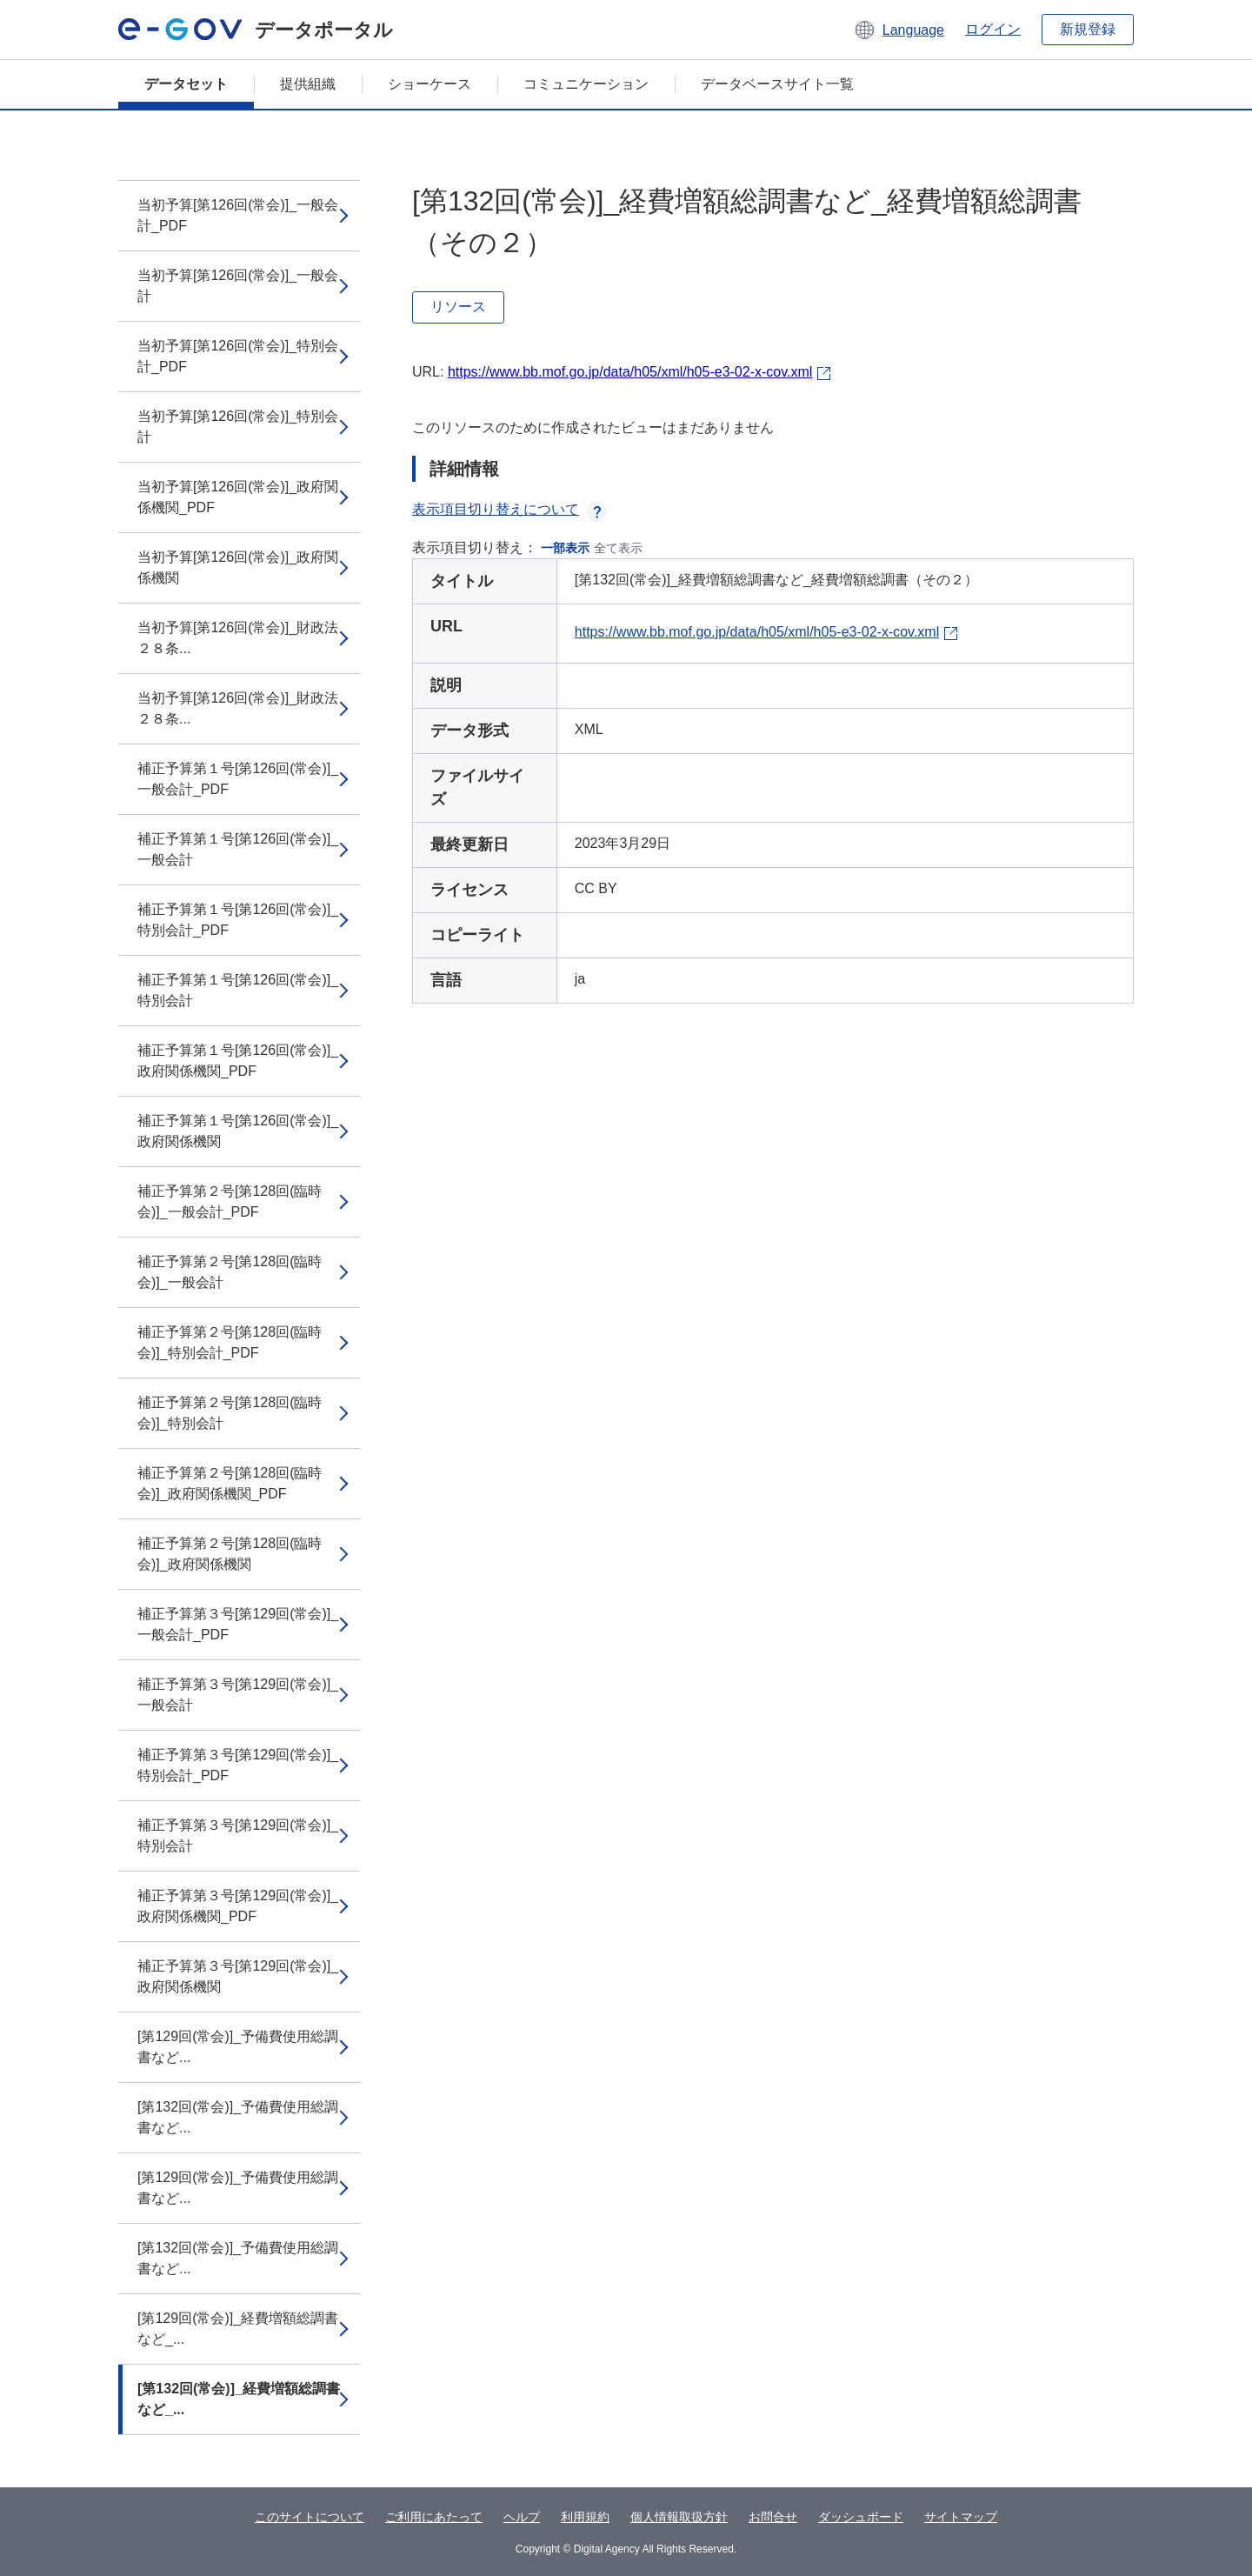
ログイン (993, 29)
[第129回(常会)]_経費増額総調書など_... (237, 2328)
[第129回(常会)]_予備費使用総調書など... (237, 2047)
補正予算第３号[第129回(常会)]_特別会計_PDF (237, 1765)
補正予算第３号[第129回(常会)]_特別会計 (237, 1835)
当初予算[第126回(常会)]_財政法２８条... (237, 638)
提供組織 (308, 84)
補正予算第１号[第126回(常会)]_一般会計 (237, 849)
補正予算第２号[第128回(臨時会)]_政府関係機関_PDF (229, 1483)
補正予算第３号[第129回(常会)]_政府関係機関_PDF (237, 1906)
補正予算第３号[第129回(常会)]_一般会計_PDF (237, 1624)
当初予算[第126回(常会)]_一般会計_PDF (237, 215)
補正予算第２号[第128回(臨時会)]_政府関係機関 (229, 1554)
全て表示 (618, 548)
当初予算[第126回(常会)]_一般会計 (237, 286)
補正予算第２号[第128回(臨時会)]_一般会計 (229, 1272)
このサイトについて (309, 2517)
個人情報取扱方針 (679, 2517)
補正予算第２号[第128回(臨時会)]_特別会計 (229, 1413)
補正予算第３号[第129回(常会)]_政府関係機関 (237, 1976)
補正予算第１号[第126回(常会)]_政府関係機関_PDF (237, 1060)
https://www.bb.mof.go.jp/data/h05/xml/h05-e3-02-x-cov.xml (630, 371)
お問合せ (773, 2517)
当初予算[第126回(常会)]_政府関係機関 (237, 567)
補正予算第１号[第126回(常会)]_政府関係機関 (237, 1131)
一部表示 (565, 548)
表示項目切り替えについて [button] (509, 509)
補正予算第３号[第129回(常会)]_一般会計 (237, 1694)
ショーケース (429, 84)
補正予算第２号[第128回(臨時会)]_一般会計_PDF (229, 1201)
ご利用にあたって (434, 2517)
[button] (898, 29)
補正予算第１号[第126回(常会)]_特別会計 (237, 990)
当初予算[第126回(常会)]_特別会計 (237, 426)
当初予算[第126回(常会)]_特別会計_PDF (237, 356)
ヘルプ (521, 2517)
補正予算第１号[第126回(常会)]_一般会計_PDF (237, 779)
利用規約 (585, 2517)
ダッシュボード (860, 2517)
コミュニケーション (586, 84)
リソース (458, 306)
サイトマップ (960, 2517)
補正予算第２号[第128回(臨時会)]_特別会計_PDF (229, 1342)
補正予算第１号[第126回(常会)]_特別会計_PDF (237, 920)
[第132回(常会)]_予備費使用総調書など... (237, 2117)
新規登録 (1087, 29)
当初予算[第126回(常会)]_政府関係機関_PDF (237, 497)
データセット (186, 84)
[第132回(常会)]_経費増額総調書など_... (238, 2399)
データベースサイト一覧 (777, 84)
